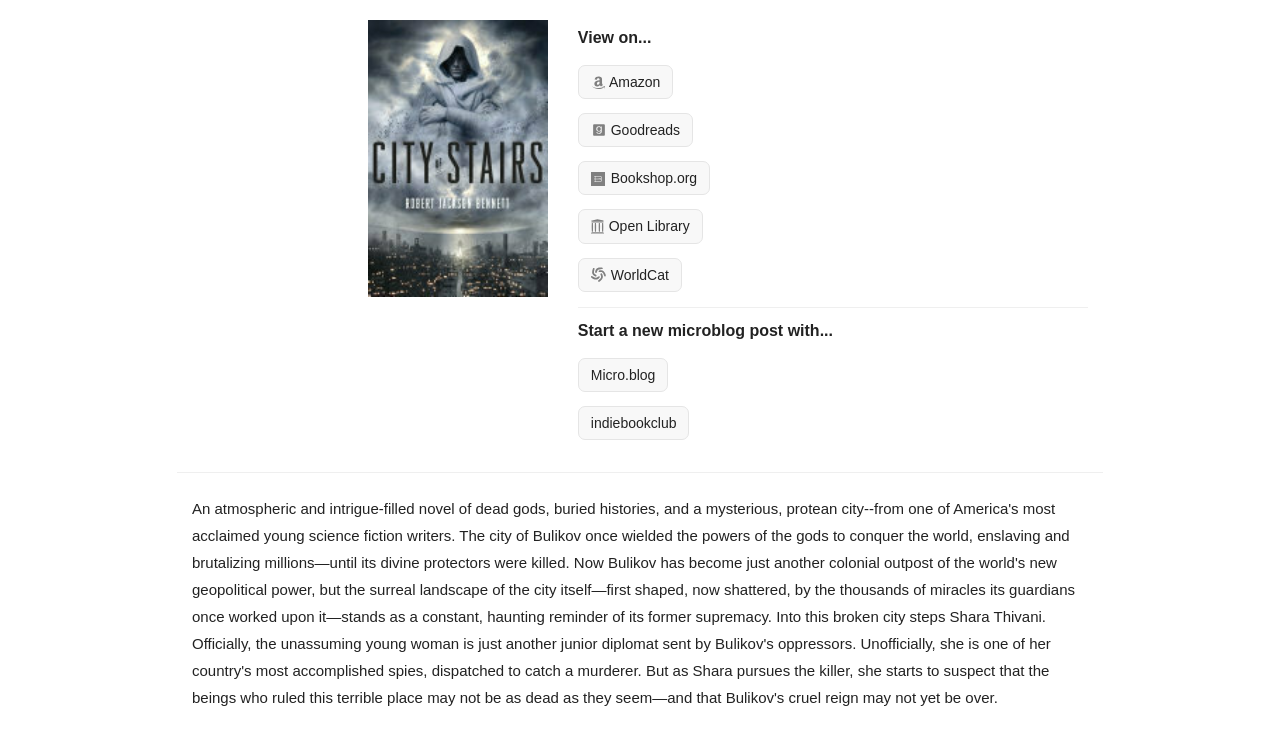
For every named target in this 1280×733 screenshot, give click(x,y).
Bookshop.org (644, 178)
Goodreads (635, 130)
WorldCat (630, 275)
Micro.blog (623, 375)
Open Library (640, 226)
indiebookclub (634, 423)
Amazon (625, 82)
